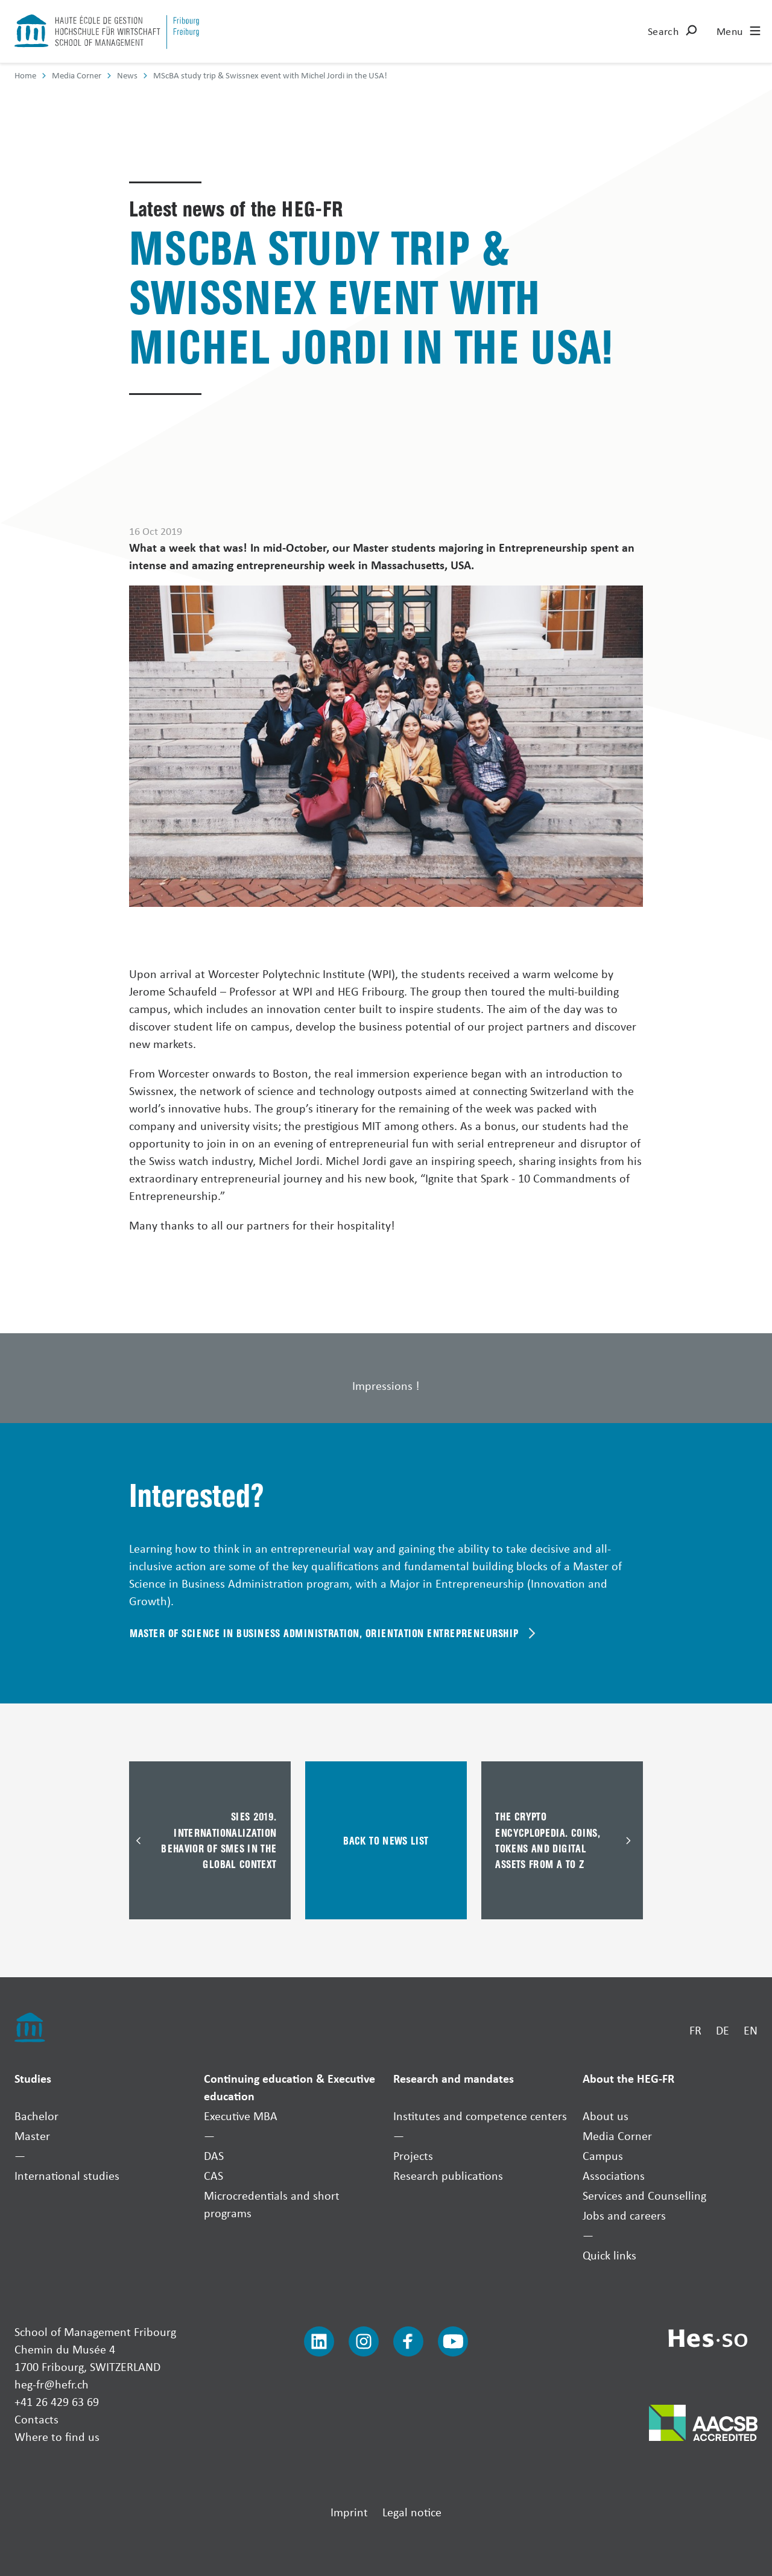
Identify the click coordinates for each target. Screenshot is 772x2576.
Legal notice (411, 2512)
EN (751, 2030)
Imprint (349, 2512)
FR (695, 2030)
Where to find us (57, 2436)
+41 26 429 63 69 (56, 2401)
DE (722, 2030)
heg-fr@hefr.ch (51, 2384)
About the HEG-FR (628, 2078)
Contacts (36, 2419)
